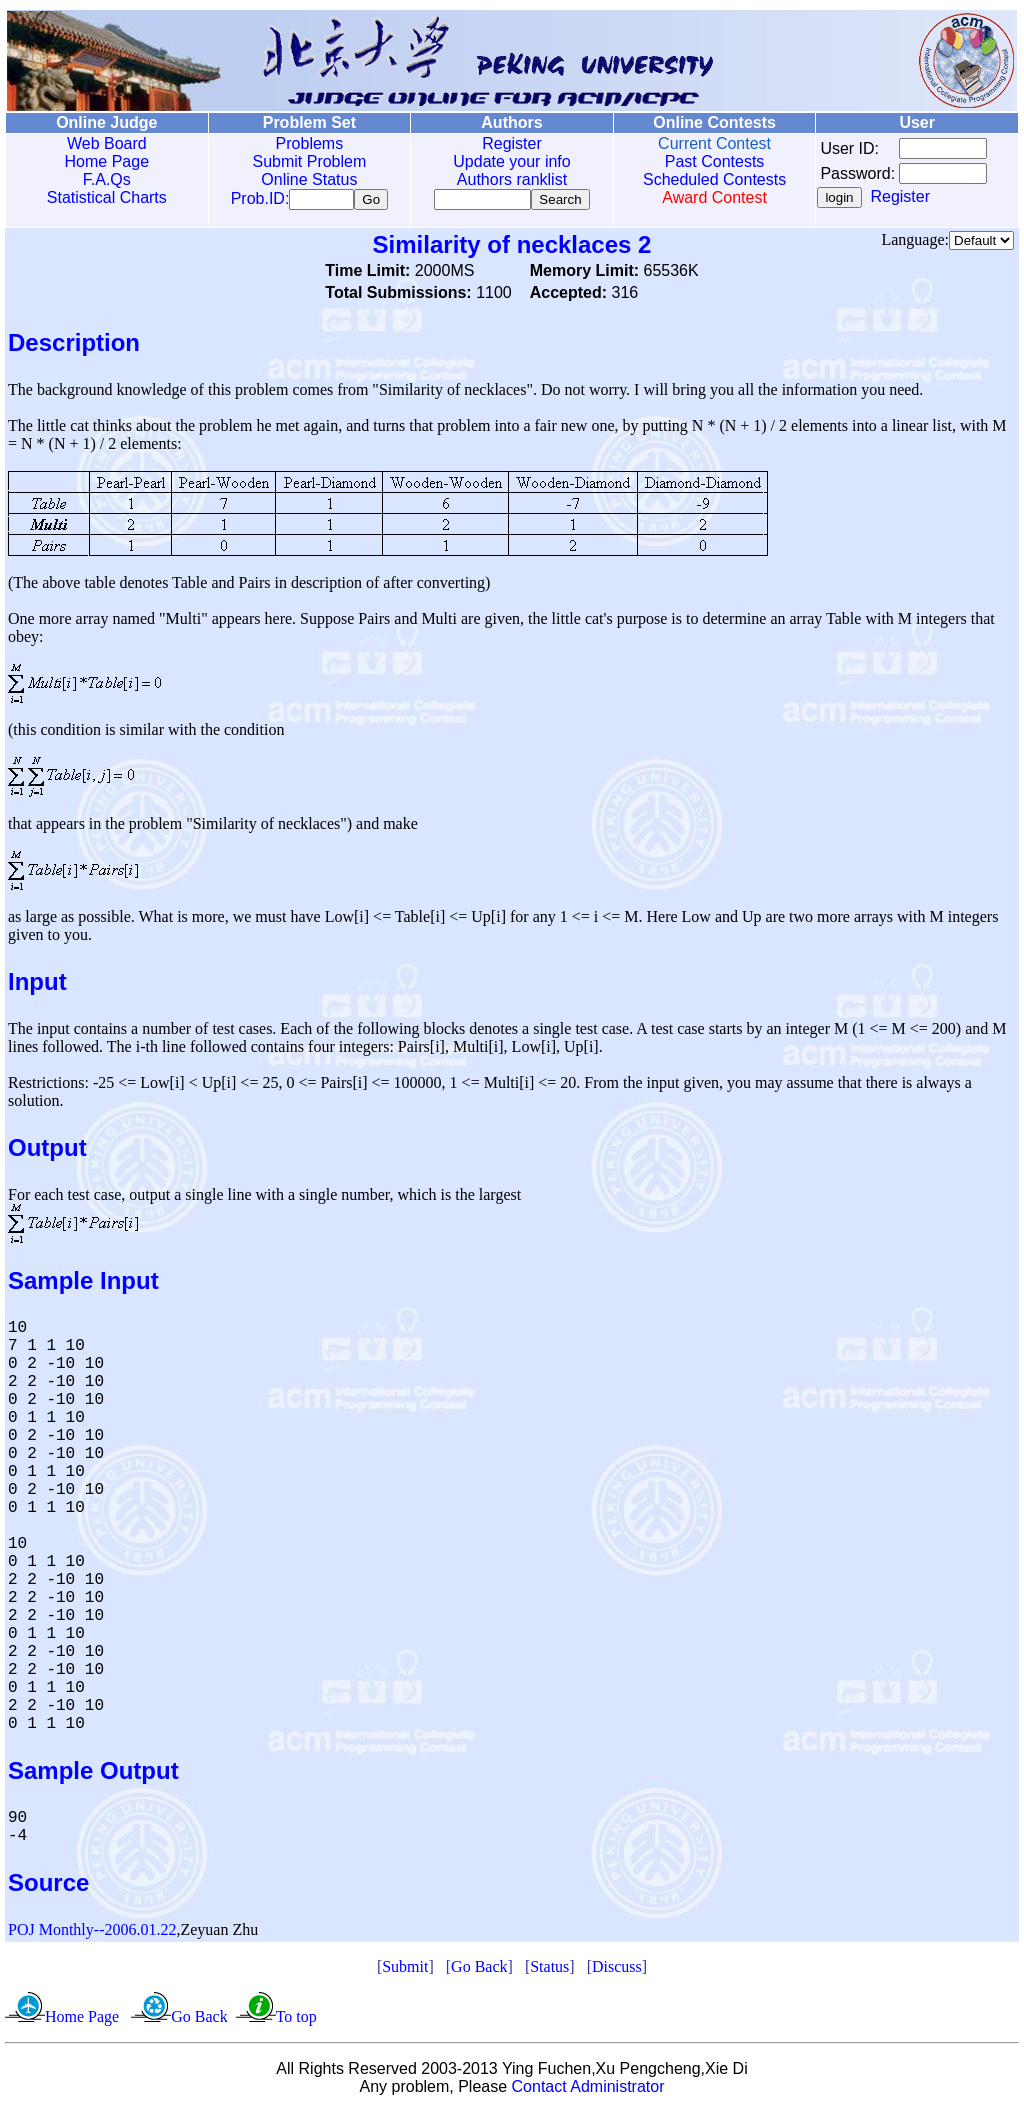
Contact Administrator (588, 2090)
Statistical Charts (106, 197)
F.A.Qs (106, 179)
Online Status (307, 179)
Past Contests (709, 161)
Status (549, 1970)
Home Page (106, 161)
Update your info (507, 161)
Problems (307, 143)
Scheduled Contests (709, 179)
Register (508, 143)
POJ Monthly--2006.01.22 (92, 1933)
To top (296, 2020)
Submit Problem (307, 161)
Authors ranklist (508, 179)
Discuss (617, 1970)
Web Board (106, 143)
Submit (405, 1970)
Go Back (479, 1970)
